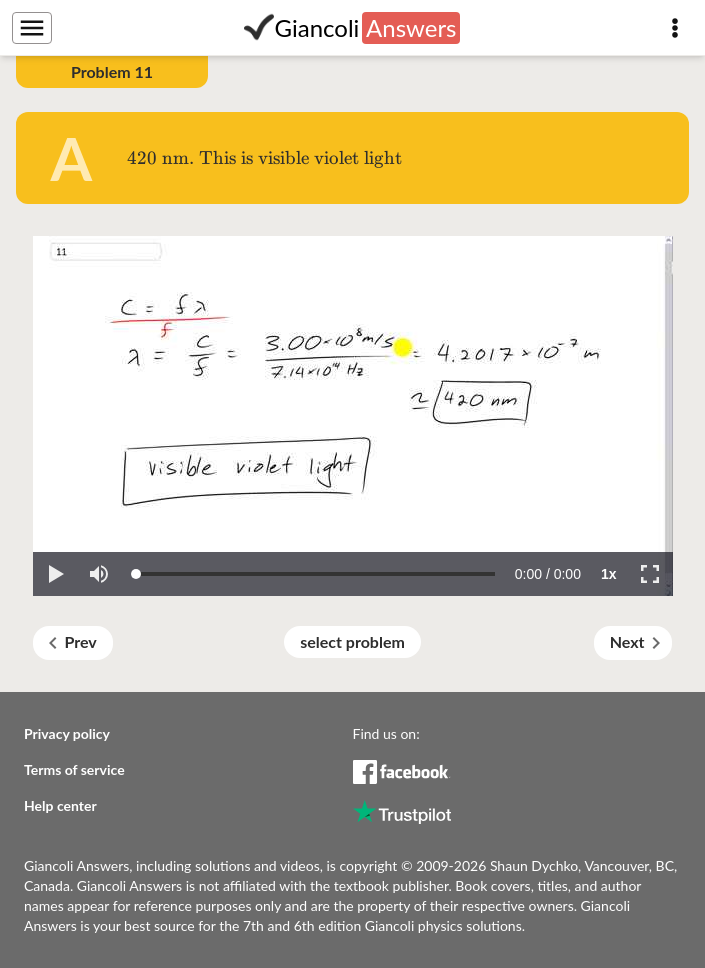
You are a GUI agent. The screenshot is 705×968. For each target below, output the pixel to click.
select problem (352, 641)
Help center (60, 805)
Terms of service (74, 769)
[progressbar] (548, 574)
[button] (55, 574)
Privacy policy (67, 733)
